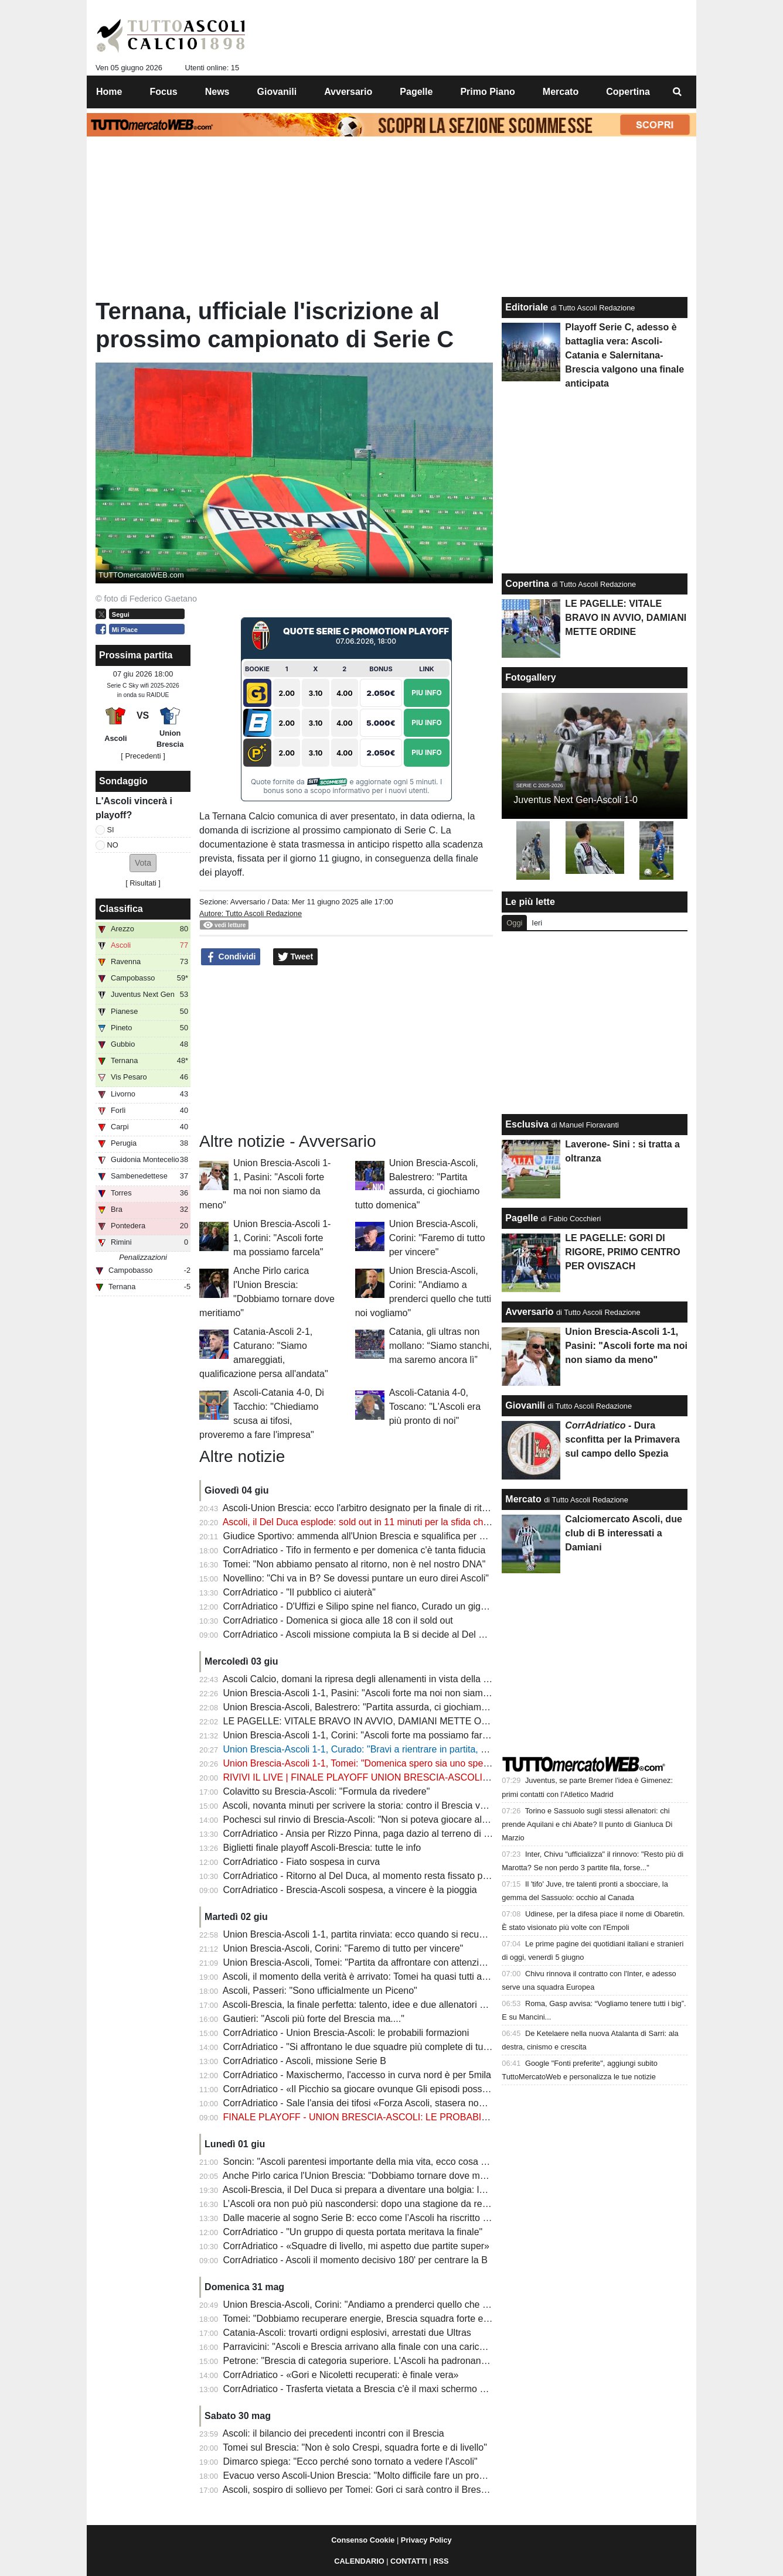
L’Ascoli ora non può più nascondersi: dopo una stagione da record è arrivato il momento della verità (431, 2204)
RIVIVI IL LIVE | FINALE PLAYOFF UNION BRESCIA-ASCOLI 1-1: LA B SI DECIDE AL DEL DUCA (429, 1777)
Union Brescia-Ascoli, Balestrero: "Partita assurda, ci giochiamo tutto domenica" (388, 1707)
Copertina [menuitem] (628, 92)
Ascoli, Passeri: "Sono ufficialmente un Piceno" (320, 1991)
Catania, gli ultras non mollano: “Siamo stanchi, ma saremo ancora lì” (440, 1346)
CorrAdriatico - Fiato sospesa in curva (301, 1862)
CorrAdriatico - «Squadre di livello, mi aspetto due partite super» (356, 2246)
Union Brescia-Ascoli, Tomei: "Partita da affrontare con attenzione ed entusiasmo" (392, 1962)
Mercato (523, 1499)
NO (112, 845)
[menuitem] (677, 92)
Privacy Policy (426, 2540)
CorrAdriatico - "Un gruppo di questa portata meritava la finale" (353, 2232)
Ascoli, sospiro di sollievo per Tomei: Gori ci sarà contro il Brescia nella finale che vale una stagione (428, 2490)
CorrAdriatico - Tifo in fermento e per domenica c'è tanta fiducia (354, 1550)
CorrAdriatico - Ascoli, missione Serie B (304, 2061)
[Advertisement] (346, 1049)
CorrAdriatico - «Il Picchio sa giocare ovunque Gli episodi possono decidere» (382, 2089)
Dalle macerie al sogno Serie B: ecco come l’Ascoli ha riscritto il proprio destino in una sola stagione (430, 2218)
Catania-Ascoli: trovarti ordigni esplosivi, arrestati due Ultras (347, 2333)
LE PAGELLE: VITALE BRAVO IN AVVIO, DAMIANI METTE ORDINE (367, 1721)
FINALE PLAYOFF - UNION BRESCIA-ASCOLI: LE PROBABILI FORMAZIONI (387, 2117)
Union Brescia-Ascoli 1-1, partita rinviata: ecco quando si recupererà (364, 1934)
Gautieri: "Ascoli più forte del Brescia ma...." (313, 2019)
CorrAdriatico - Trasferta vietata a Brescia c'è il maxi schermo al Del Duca (376, 2389)
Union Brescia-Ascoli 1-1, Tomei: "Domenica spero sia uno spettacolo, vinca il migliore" (403, 1763)
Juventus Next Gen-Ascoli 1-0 (575, 800)
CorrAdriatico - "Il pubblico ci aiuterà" (299, 1592)
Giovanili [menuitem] (277, 92)
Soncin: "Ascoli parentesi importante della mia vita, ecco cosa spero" (365, 2162)
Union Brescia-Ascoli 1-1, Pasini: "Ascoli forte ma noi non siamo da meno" (376, 1693)
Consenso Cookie (362, 2540)
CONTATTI (408, 2561)
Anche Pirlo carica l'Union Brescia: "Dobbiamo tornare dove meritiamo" (370, 2176)
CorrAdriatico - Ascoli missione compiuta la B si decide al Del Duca (362, 1634)
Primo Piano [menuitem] (487, 92)
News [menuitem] (217, 92)
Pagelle (521, 1218)
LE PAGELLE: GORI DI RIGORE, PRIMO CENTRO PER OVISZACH (622, 1252)
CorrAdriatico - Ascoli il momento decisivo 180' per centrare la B (355, 2260)
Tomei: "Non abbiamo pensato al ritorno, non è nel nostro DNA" (354, 1564)
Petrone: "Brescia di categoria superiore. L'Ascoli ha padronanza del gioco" (379, 2361)
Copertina (527, 584)
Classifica (121, 909)
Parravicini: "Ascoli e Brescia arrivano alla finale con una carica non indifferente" (389, 2347)
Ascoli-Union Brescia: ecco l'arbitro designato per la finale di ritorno (362, 1508)
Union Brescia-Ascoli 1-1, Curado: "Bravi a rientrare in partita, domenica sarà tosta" (395, 1749)
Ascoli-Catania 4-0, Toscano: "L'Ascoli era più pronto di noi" (435, 1407)
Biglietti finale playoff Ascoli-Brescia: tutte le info (322, 1848)
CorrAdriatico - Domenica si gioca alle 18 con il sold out (338, 1620)
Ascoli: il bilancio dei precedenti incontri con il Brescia (333, 2433)
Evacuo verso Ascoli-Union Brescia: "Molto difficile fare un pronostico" (367, 2476)
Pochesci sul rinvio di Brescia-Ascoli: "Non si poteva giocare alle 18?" (367, 1820)
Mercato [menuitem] (560, 92)
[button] (143, 863)
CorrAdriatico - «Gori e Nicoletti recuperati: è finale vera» (341, 2375)
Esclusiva (527, 1124)
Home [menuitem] (109, 92)
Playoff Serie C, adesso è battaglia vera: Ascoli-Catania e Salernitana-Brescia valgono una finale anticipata (624, 355)
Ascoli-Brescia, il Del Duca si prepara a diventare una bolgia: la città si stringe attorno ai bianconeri (427, 2190)
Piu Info (426, 692)
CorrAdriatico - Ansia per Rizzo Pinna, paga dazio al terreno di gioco (364, 1834)
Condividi (231, 957)
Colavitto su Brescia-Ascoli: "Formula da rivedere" (326, 1791)
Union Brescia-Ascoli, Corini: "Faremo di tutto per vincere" (437, 1238)
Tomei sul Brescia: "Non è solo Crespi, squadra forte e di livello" (355, 2447)
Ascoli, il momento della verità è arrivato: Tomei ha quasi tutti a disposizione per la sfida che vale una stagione (451, 1976)
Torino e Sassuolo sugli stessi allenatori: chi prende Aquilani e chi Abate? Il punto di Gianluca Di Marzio (587, 1824)
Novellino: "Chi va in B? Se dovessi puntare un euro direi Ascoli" (356, 1578)
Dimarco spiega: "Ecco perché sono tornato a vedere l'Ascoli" (350, 2461)
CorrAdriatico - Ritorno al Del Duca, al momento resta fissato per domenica (379, 1876)
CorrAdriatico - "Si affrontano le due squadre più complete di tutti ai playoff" (378, 2047)
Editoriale (526, 307)
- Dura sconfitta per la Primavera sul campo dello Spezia (622, 1439)
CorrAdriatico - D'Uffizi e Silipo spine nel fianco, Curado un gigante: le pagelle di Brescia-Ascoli (420, 1606)
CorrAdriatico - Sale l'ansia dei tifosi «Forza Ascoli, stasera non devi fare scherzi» (391, 2103)
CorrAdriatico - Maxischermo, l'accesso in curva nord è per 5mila (357, 2075)
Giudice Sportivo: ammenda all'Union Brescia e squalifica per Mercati (366, 1536)
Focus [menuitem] (164, 92)
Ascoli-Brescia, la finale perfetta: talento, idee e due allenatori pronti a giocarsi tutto (395, 2005)
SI (110, 829)
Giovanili (525, 1405)
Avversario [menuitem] (348, 92)
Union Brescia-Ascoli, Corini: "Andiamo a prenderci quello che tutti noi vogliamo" (389, 2304)
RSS (440, 2561)
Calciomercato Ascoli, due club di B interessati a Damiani (623, 1533)
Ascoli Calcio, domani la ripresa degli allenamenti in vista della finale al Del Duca (390, 1679)
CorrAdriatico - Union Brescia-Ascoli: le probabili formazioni (346, 2033)
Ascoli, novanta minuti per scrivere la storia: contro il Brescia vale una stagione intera (399, 1805)
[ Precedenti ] (143, 755)
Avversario (247, 901)
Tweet (296, 957)
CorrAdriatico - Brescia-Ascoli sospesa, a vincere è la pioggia (350, 1890)
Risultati (143, 883)
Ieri (537, 922)
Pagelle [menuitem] (416, 92)
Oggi (514, 922)
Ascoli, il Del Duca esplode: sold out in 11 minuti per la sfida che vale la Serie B (387, 1522)
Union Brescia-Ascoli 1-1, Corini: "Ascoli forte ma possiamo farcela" (282, 1238)
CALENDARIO (359, 2561)
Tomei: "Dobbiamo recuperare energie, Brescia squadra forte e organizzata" (380, 2319)
